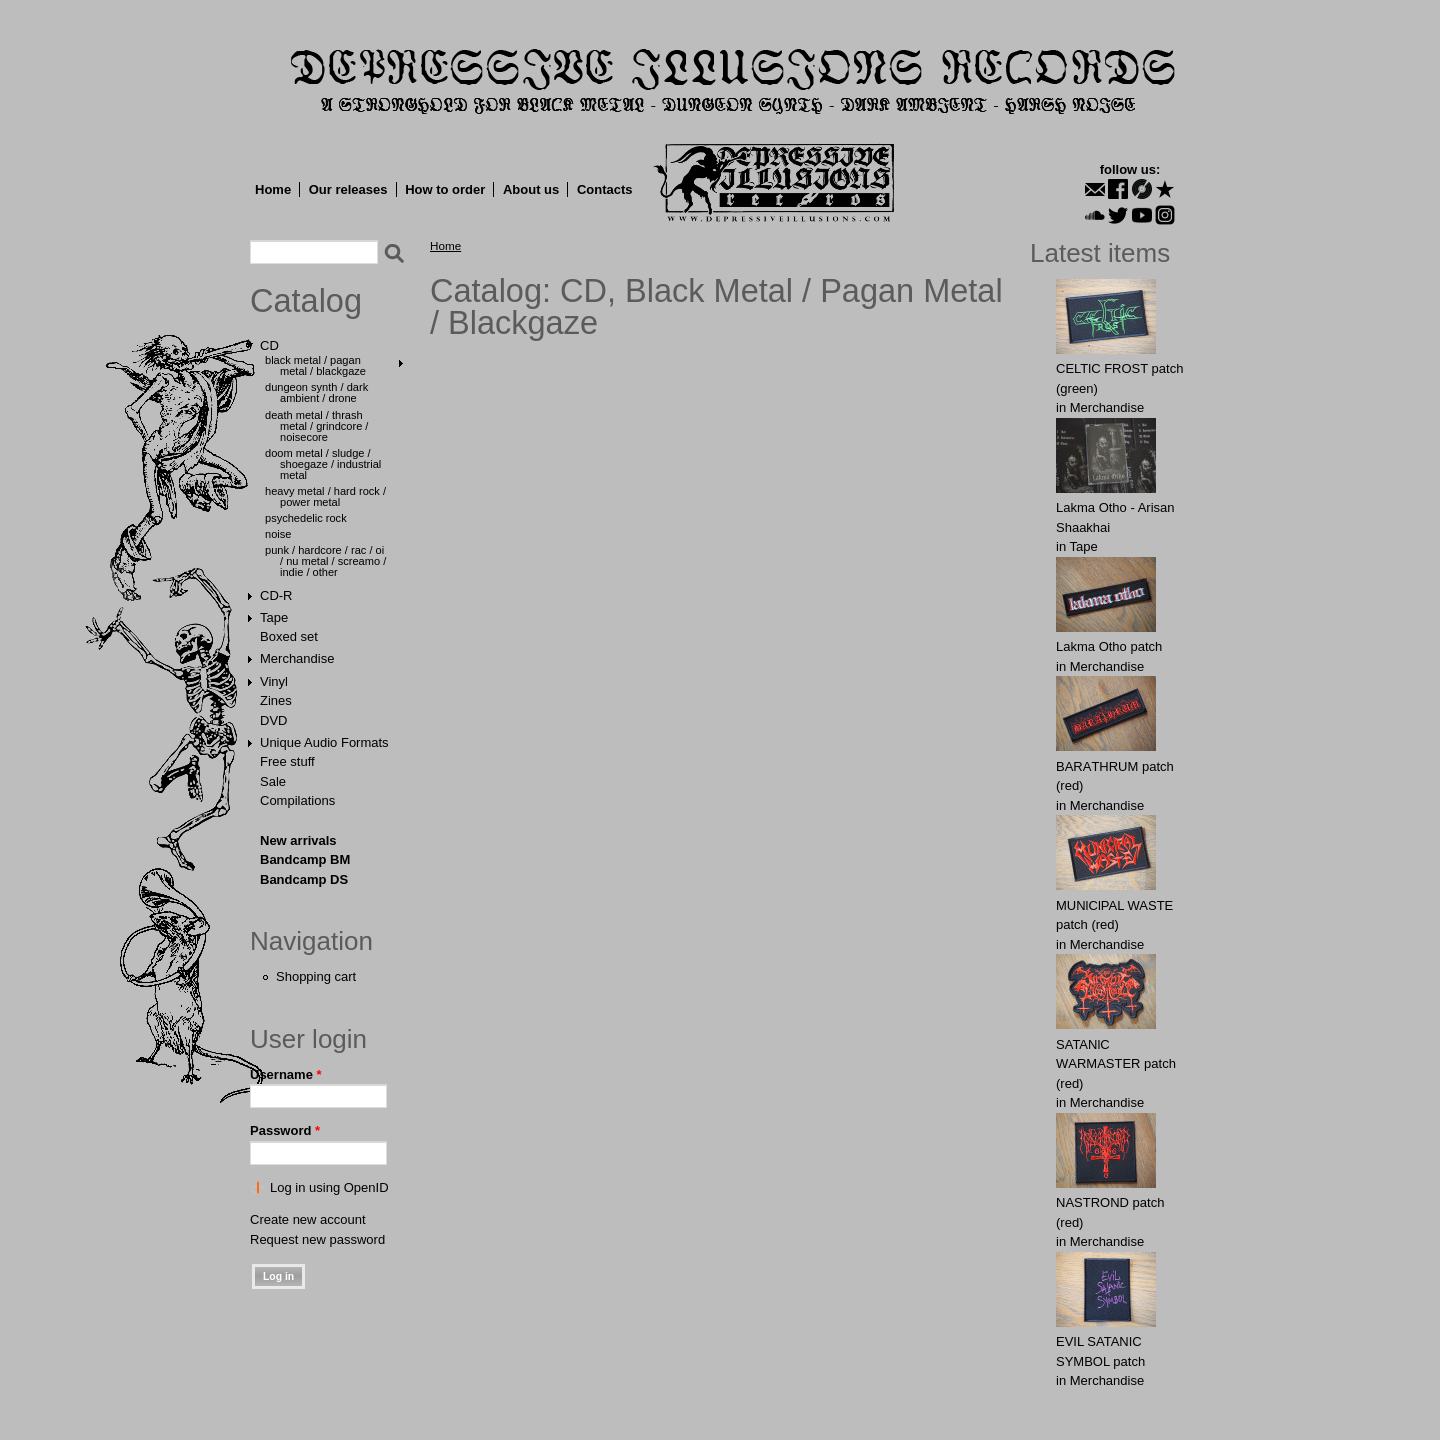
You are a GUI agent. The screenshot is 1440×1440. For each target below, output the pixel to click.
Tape (274, 617)
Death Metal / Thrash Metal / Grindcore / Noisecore (316, 426)
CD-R (276, 595)
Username (286, 1074)
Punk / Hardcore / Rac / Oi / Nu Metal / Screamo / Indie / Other (325, 561)
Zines (276, 700)
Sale (273, 781)
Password (285, 1130)
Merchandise (297, 658)
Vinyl (274, 681)
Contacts (605, 189)
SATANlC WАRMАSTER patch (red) (1116, 1064)
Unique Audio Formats (324, 742)
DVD (273, 720)
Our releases (348, 189)
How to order (445, 189)
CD (269, 345)
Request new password (317, 1239)
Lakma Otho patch (1109, 646)
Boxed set (289, 636)
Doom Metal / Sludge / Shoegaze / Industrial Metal (323, 464)
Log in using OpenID (329, 1187)
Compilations (297, 800)
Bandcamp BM (305, 859)
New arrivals (298, 840)
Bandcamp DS (304, 879)
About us (531, 189)
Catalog (306, 301)
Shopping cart (316, 976)
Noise (278, 534)
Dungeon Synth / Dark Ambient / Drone (316, 392)
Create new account (308, 1219)
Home (273, 189)
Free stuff (287, 761)
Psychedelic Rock (306, 518)
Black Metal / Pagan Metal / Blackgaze (315, 365)
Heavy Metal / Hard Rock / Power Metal (325, 496)
